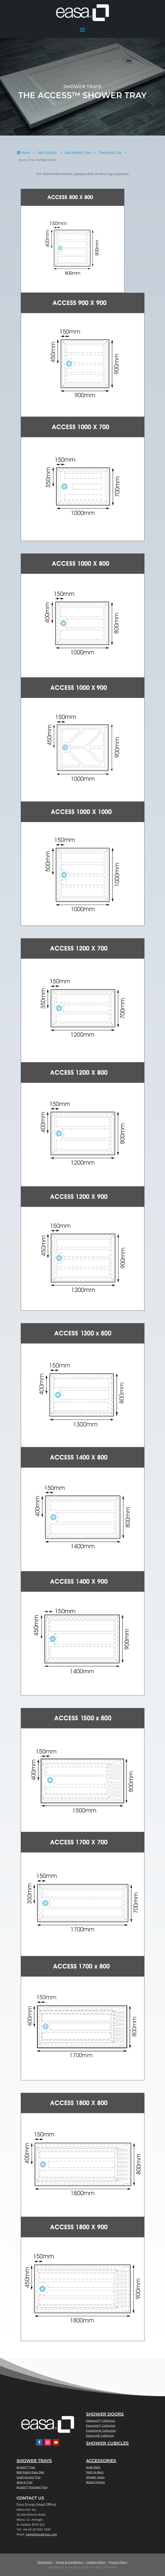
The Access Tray (110, 152)
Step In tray (25, 2482)
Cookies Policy (96, 2562)
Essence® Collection (100, 2436)
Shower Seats (95, 2477)
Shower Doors (105, 2414)
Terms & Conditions (69, 2562)
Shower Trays (34, 2460)
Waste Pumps (95, 2482)
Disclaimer (45, 2562)
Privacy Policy (118, 2562)
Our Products (47, 152)
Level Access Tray (29, 2477)
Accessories (101, 2460)
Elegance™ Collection (100, 2421)
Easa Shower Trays (78, 152)
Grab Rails (93, 2467)
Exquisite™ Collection (100, 2426)
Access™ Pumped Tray (32, 2487)
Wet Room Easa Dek (30, 2472)
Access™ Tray (26, 2467)
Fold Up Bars (95, 2472)
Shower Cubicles (107, 2443)
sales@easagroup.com (41, 2534)
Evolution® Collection (101, 2431)
